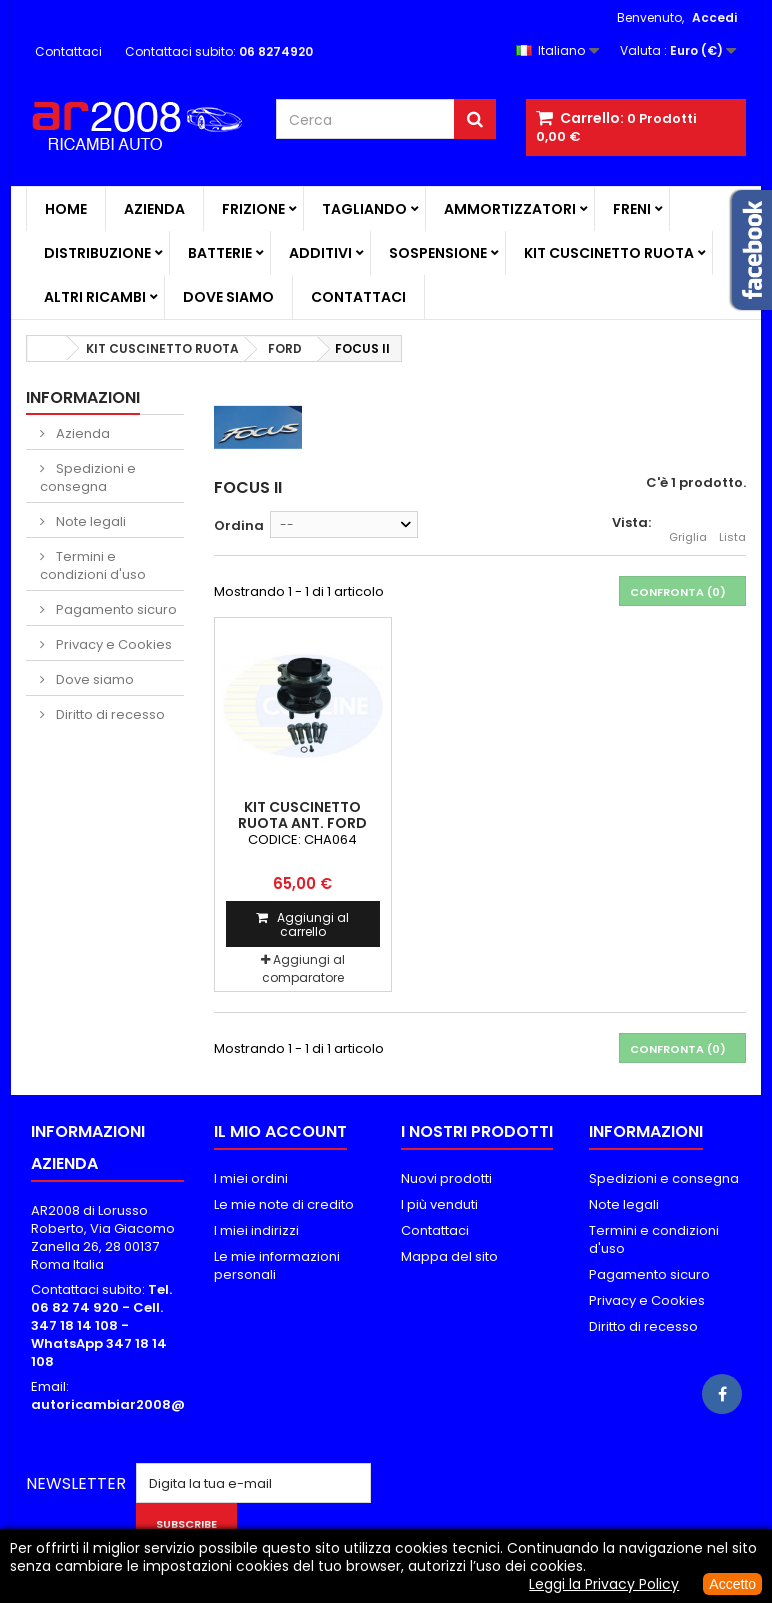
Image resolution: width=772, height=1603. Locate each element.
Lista (732, 526)
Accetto (732, 1584)
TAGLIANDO (364, 209)
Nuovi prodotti (446, 1178)
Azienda (154, 209)
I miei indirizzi (256, 1230)
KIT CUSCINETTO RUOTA (609, 253)
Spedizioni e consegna (88, 477)
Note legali (89, 521)
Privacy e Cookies (112, 644)
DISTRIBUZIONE (97, 253)
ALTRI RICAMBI (95, 297)
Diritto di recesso (109, 714)
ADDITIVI (320, 253)
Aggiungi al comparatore (303, 968)
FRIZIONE (253, 209)
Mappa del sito (449, 1256)
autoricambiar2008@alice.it (131, 1404)
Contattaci (68, 51)
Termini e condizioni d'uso (93, 565)
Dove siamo (228, 297)
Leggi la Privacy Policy (604, 1584)
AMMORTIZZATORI (510, 209)
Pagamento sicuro (115, 609)
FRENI (632, 209)
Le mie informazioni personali (277, 1265)
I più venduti (439, 1204)
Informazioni (83, 397)
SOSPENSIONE (438, 253)
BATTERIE (220, 253)
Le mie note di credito (284, 1204)
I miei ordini (251, 1178)
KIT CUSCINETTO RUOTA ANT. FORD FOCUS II (302, 823)
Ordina (239, 525)
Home (66, 209)
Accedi (714, 17)
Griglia (688, 526)
